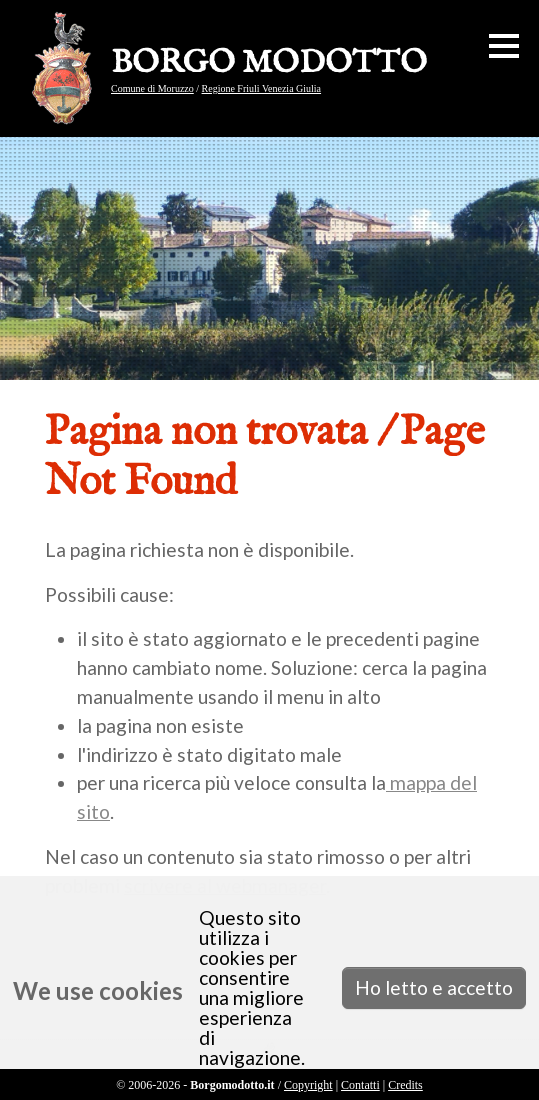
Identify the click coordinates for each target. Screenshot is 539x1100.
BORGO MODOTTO (269, 64)
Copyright (308, 1085)
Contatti (360, 1085)
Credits (405, 1085)
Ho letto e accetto (434, 987)
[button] (504, 46)
